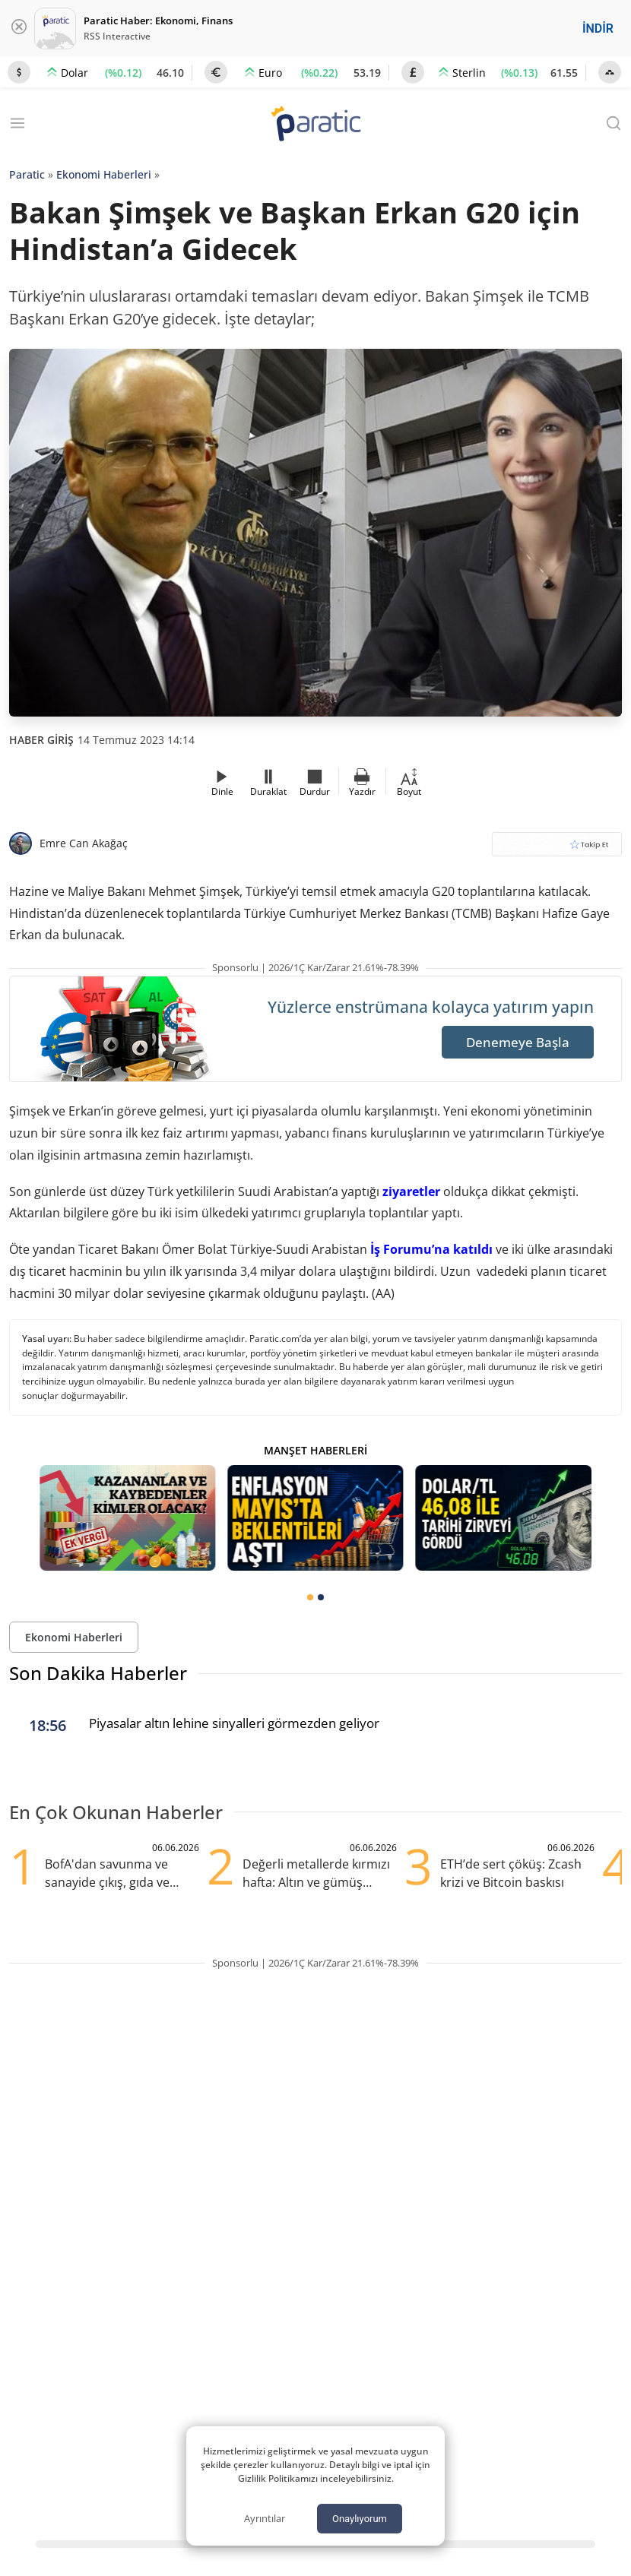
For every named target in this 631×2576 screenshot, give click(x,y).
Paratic (27, 174)
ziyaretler (411, 1191)
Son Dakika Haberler (98, 1672)
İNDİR (598, 28)
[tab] (310, 1597)
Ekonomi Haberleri (103, 174)
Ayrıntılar (264, 2518)
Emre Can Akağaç (84, 843)
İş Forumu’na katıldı (431, 1249)
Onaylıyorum (359, 2518)
